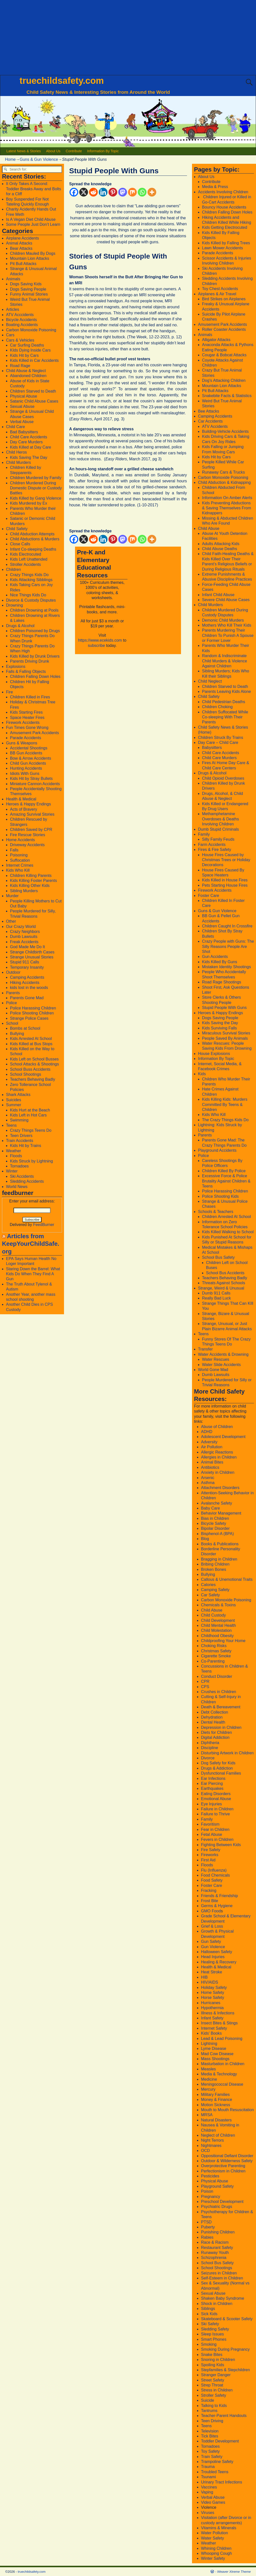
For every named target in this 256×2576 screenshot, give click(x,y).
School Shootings (25, 1074)
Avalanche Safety (216, 1503)
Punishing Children (217, 2232)
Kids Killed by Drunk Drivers (35, 656)
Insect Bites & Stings (219, 2023)
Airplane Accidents (22, 238)
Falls (14, 850)
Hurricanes (210, 2003)
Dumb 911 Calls (216, 1293)
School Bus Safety (218, 1257)
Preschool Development (222, 2201)
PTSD (206, 2222)
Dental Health (213, 1722)
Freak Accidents (24, 942)
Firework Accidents (23, 722)
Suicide (207, 2400)
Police (11, 1003)
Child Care (15, 427)
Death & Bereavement (220, 1707)
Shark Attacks (18, 1094)
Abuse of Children (217, 1427)
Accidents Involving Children (223, 192)
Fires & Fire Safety (214, 849)
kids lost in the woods (29, 987)
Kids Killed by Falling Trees (226, 243)
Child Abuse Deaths (219, 549)
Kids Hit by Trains (25, 1145)
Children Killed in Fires (30, 697)
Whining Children (216, 2548)
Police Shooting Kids (220, 1196)
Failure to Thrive (215, 1814)
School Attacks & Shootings (34, 1064)
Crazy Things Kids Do (29, 575)
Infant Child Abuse (218, 595)
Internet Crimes (19, 865)
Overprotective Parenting (223, 2166)
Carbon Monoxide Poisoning (31, 330)
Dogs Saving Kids (26, 284)
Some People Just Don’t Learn (33, 224)
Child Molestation (216, 1630)
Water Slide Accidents (221, 1365)
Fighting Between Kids (221, 1845)
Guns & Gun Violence (39, 159)
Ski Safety (210, 2324)
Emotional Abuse (216, 1799)
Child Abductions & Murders (34, 539)
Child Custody (213, 1615)
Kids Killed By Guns (219, 962)
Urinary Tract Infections (221, 2482)
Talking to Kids (214, 2405)
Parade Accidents (25, 738)
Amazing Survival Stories (32, 814)
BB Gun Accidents (26, 753)
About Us (53, 151)
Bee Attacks (208, 411)
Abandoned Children (28, 376)
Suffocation (20, 860)
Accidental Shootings (28, 748)
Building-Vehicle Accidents (225, 431)
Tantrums (209, 2410)
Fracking (208, 1890)
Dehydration (211, 1717)
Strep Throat (212, 2385)
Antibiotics (210, 1467)
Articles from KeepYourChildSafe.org (30, 1244)
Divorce (207, 1758)
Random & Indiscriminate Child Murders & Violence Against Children (224, 661)
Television (209, 2431)
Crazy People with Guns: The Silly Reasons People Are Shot (228, 946)
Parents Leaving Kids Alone (226, 691)
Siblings (208, 2308)
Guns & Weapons (21, 743)
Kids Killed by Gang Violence (35, 498)
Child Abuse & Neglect (26, 371)
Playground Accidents (217, 1150)
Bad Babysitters (24, 432)
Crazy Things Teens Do (31, 1130)
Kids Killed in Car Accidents (34, 360)
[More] (152, 192)
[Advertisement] (128, 38)
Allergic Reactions (217, 1452)
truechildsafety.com (62, 81)
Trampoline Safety (217, 2461)
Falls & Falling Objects (26, 671)
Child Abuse (208, 528)
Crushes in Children (218, 1692)
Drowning (14, 605)
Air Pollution (211, 1447)
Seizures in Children (219, 2273)
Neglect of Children (218, 2135)
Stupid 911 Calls (24, 962)
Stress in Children (216, 2390)
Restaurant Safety (217, 2247)
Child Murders (18, 462)
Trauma (208, 2466)
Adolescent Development (223, 1437)
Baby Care (210, 1508)
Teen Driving (212, 2421)
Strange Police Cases (29, 1018)
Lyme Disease (213, 2048)
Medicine (209, 2079)
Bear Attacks (21, 248)
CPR (205, 1681)
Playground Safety (217, 2186)
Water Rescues (215, 1359)
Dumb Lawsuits (23, 936)
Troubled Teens (214, 2472)
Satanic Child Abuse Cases (34, 401)
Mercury (208, 2089)
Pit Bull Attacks (23, 264)
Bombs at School (25, 1028)
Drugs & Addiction (217, 1768)
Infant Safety (212, 2018)
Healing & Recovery (218, 1962)
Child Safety (17, 529)
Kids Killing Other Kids (30, 885)
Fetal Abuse (211, 1834)
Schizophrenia (213, 2257)
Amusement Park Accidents (34, 733)
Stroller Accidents (25, 564)
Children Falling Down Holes (35, 676)
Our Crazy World (21, 926)
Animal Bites (212, 1462)
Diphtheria (210, 1743)
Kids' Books (211, 2033)
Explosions (15, 666)
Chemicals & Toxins (218, 1605)
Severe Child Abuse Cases (226, 600)
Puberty (208, 2227)
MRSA (206, 2115)
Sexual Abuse (22, 406)
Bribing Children (215, 1564)
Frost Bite (209, 1901)
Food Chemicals (215, 1875)
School (12, 1023)
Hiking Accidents (24, 982)
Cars (10, 335)
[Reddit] (93, 192)
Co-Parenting (212, 1661)
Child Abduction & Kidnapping (224, 482)
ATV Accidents (215, 426)
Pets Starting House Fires (225, 885)
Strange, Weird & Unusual (221, 1288)
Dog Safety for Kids (218, 1763)
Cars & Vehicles (20, 340)
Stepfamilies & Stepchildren (225, 2370)
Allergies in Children (218, 1457)
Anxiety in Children (217, 1472)
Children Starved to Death (33, 391)
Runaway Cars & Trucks (223, 472)
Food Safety (211, 1880)
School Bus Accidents (225, 1273)
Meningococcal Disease (222, 2084)
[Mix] (132, 192)
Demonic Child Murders (223, 620)
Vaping (207, 2492)
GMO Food (211, 1911)
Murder (12, 896)
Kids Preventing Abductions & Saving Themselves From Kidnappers (226, 508)
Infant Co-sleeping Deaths (33, 549)
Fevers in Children (217, 1839)
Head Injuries (212, 1957)
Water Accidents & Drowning (223, 1354)
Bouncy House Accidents (224, 207)
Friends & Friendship (219, 1896)
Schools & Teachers (215, 1211)
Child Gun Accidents (28, 763)
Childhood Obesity (217, 1636)
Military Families (215, 2094)
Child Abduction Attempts (32, 534)
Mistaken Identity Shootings (226, 967)
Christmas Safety (216, 1651)
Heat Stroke (211, 1972)
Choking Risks (213, 1646)
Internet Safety (214, 2028)
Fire (9, 692)
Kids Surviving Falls (219, 1028)
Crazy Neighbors (25, 931)
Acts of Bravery (23, 809)
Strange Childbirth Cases (32, 952)
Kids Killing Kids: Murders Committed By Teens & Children (224, 1104)
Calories (208, 1585)
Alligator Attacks (216, 340)
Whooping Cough (216, 2553)
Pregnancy (210, 2196)
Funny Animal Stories (29, 294)
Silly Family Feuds (218, 839)
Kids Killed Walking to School (228, 1232)
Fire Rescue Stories (27, 835)
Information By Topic (103, 151)
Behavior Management (221, 1513)
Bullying (17, 1033)
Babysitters (212, 747)
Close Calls (20, 544)
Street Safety (212, 2380)
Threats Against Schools (223, 1283)
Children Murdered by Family (35, 478)
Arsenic (207, 1478)
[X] (83, 192)
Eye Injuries (211, 1804)
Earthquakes (212, 1788)
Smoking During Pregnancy (225, 2349)
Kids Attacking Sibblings (31, 580)
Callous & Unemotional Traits (226, 1579)
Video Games (213, 2502)
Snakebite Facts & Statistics (227, 396)
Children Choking (217, 707)
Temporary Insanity (27, 967)
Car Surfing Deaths (27, 345)
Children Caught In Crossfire (227, 926)
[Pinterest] (112, 192)
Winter (12, 1171)
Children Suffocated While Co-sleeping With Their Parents (225, 717)
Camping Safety (215, 1590)
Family (204, 834)
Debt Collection (214, 1712)
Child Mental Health (218, 1625)
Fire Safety (210, 1850)
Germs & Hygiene (216, 1906)
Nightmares (211, 2145)
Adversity (209, 1442)
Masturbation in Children (222, 2064)
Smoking (208, 2344)
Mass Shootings (215, 2059)
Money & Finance (216, 2099)
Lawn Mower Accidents (222, 248)
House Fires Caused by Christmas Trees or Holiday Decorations (226, 860)
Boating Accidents (22, 325)
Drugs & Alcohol (20, 626)
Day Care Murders (26, 442)
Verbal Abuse (22, 422)
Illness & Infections (217, 2013)
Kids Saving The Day (28, 457)
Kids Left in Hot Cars (28, 1115)
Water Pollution (214, 2533)
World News (17, 1186)
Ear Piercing (212, 1783)
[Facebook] (74, 192)
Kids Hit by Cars (24, 355)
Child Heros (16, 452)
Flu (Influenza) (213, 1870)
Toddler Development (220, 2441)
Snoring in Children (218, 2359)
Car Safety (210, 1595)
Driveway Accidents (27, 845)
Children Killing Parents (31, 875)
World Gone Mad (213, 1370)
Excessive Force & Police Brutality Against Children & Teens (226, 1181)
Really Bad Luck (216, 1298)
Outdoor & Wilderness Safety (226, 2161)
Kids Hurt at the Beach (30, 1110)
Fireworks (209, 1855)
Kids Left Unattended (28, 559)
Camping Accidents (27, 977)
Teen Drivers (21, 1135)
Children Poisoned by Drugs (35, 631)
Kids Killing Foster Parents (33, 880)
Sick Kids (209, 2314)
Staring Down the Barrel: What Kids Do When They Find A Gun (33, 1274)
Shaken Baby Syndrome (222, 2298)
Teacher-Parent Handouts (223, 2415)
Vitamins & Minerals (218, 2528)
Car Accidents (210, 421)
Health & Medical (21, 799)
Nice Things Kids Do (28, 595)
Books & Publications (219, 1544)
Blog (205, 1539)
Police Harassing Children (33, 1008)
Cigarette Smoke (216, 1656)
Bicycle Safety (213, 1523)
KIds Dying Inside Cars (30, 350)
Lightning (209, 2043)
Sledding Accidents (27, 1181)
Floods (16, 1156)
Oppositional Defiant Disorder (227, 2156)
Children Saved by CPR (31, 829)
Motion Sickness (215, 2105)
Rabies (207, 2237)
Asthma (207, 1483)
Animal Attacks (19, 243)
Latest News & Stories (23, 151)
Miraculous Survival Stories (226, 1033)
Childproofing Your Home (223, 1641)
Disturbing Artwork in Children (227, 1753)
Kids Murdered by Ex (28, 503)
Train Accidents (19, 1140)
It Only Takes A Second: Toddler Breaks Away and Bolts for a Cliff (33, 189)
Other (11, 921)
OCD (205, 2150)
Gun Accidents (215, 956)
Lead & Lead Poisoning (221, 2038)
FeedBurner (43, 1224)
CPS (205, 1687)
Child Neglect (210, 681)
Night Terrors (212, 2140)
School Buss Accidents (30, 1069)
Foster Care (208, 895)
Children (13, 569)
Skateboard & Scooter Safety (226, 2319)
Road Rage (20, 366)
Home (10, 159)
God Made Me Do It (27, 947)
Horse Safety (212, 1997)
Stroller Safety (213, 2395)
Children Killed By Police (224, 1171)
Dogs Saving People (28, 289)
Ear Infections (213, 1778)
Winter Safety (213, 2558)
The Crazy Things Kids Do (225, 1120)
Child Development (218, 1620)
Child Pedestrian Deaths (223, 702)
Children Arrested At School (226, 1216)
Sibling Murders (24, 891)
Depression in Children (221, 1727)
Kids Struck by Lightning (31, 1161)
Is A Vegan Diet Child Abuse (31, 219)
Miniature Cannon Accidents (35, 784)
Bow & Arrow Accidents (30, 758)
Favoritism (210, 1824)
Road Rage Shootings (221, 982)
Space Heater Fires (27, 717)
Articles (12, 309)
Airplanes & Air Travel (217, 294)
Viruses (207, 2512)
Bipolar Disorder (215, 1528)
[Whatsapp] (142, 192)
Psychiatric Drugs (216, 2206)
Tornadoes (19, 1166)
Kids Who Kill (18, 870)
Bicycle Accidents (21, 320)
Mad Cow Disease (217, 2054)
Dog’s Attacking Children (224, 380)
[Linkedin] (103, 192)
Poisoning (19, 855)
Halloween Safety (216, 1952)
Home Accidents (20, 840)
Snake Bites (211, 2354)
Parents (13, 993)
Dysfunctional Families (221, 1773)
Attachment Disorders (220, 1488)
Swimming (19, 1120)
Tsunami (208, 2477)
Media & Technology (219, 2074)
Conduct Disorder (216, 1676)
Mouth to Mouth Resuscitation (227, 2110)
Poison (207, 2191)
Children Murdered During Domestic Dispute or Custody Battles (36, 488)
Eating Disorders (215, 1794)
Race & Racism (214, 2242)
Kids (202, 1074)
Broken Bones (213, 1569)
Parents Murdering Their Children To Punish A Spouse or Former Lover (228, 635)
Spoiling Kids (212, 2365)
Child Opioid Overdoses (223, 778)
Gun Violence (213, 1947)
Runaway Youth (215, 2252)
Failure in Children (217, 1809)
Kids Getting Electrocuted (224, 227)
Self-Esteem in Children (222, 2278)
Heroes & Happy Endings (28, 804)
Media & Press (215, 187)
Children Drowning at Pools (34, 610)
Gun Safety (211, 1941)
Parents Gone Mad (27, 998)
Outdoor (13, 972)
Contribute (74, 151)
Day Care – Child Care (218, 742)
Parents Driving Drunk (29, 661)
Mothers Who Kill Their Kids (226, 625)
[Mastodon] (122, 192)
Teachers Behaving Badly (32, 1079)
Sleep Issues (212, 2334)
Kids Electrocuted (25, 554)
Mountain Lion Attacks (29, 258)
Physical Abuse (23, 396)
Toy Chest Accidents (220, 289)
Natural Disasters (216, 2120)
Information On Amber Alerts (227, 498)
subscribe (96, 645)
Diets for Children (216, 1732)
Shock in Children (216, 2303)
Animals (13, 279)
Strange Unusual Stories (31, 957)
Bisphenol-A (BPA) (217, 1534)
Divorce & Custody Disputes (31, 600)
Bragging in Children (219, 1559)
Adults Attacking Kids (220, 544)
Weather (13, 1151)
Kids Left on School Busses (34, 1059)
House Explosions (214, 1053)
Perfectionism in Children (223, 2171)
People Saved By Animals (225, 1038)
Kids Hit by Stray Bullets (31, 778)
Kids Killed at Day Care (30, 447)
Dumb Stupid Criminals (218, 829)
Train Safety (211, 2456)
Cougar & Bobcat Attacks (224, 355)
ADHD (206, 1432)
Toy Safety (210, 2451)
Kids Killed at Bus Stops (31, 1044)
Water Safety (212, 2538)
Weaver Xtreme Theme (234, 2571)
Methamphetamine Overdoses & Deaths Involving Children (220, 819)
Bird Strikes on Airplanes (224, 299)
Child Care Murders (219, 758)
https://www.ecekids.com (100, 640)
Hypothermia (212, 2008)
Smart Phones (213, 2339)
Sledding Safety (215, 2329)
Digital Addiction (215, 1737)
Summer (13, 1105)
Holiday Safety (214, 1987)
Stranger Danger (215, 2375)
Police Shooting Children (32, 1013)
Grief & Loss (212, 1926)
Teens (11, 1125)
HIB (204, 1977)
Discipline (209, 1748)
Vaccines (209, 2487)
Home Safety (212, 1992)
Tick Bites (209, 2436)
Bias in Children (215, 1518)
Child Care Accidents (28, 437)
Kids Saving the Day (220, 1023)
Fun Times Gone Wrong (27, 727)
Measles (208, 2069)
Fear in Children (215, 1829)
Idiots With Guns (24, 773)
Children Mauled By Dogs (32, 253)
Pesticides (210, 2176)
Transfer (205, 1349)
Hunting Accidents (26, 768)
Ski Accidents (22, 1176)
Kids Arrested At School (31, 1038)
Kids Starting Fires (26, 712)
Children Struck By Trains (220, 737)
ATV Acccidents (20, 315)
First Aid (208, 1860)
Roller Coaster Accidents (224, 329)
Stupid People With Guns (224, 1007)
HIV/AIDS (209, 1982)
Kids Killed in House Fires (225, 880)
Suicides (13, 1100)
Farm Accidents (212, 844)
